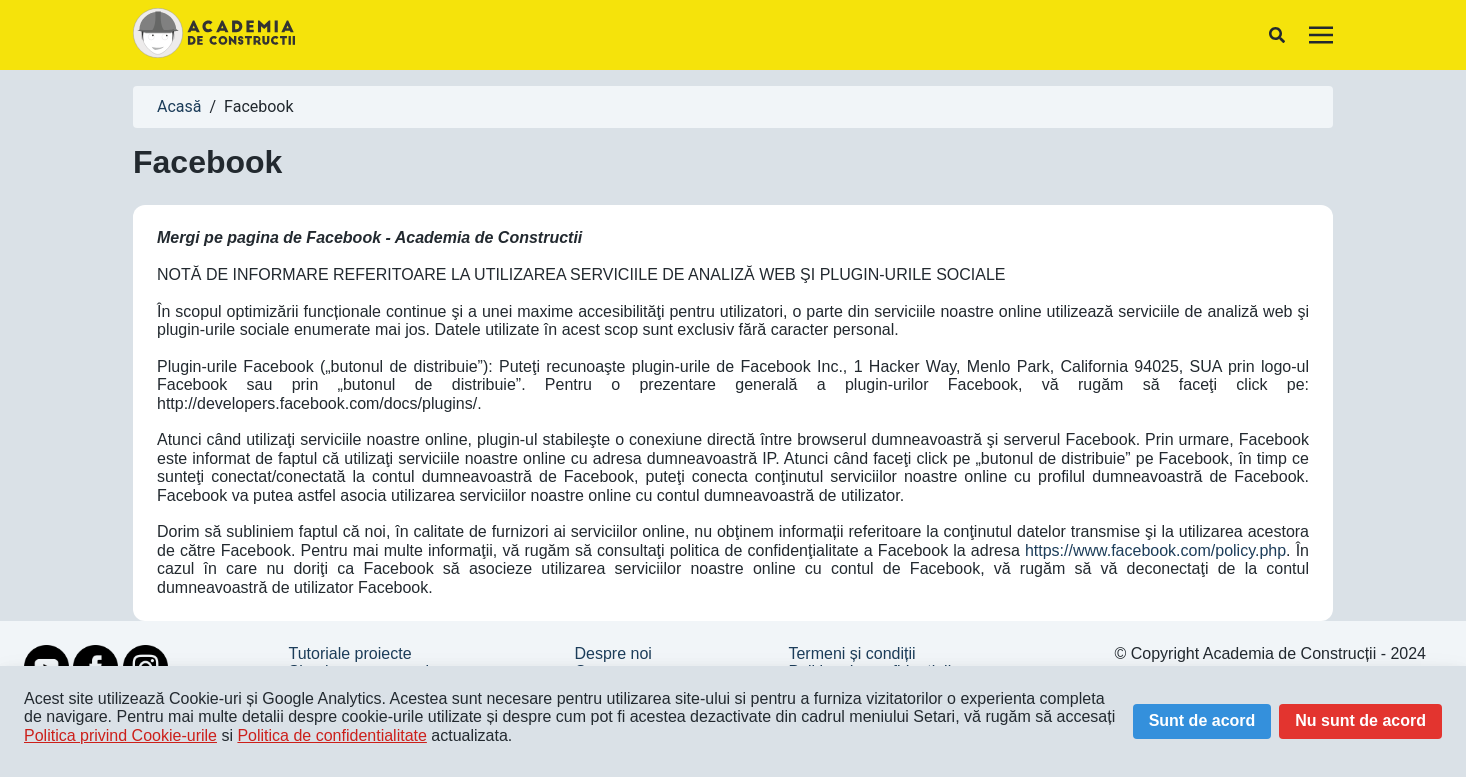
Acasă (179, 106)
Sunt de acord (1202, 720)
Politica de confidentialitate (331, 735)
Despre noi (612, 653)
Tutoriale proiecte (350, 653)
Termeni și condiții (851, 653)
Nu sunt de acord (1360, 720)
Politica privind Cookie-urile (120, 735)
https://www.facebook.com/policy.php (1155, 550)
